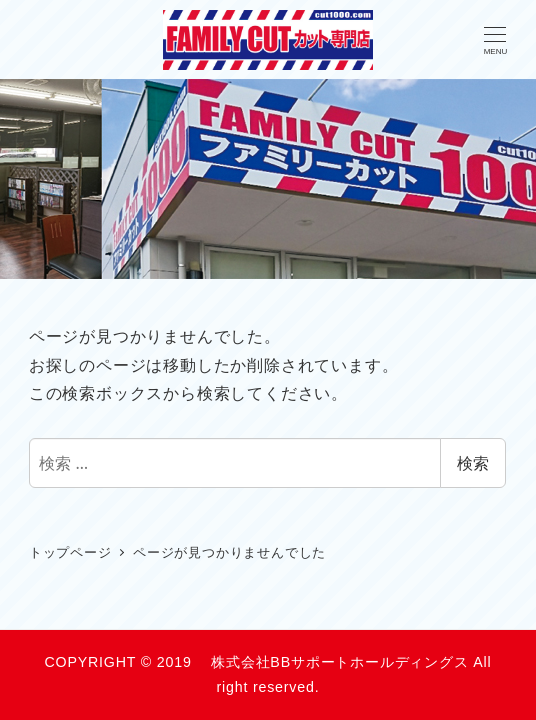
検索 (473, 463)
